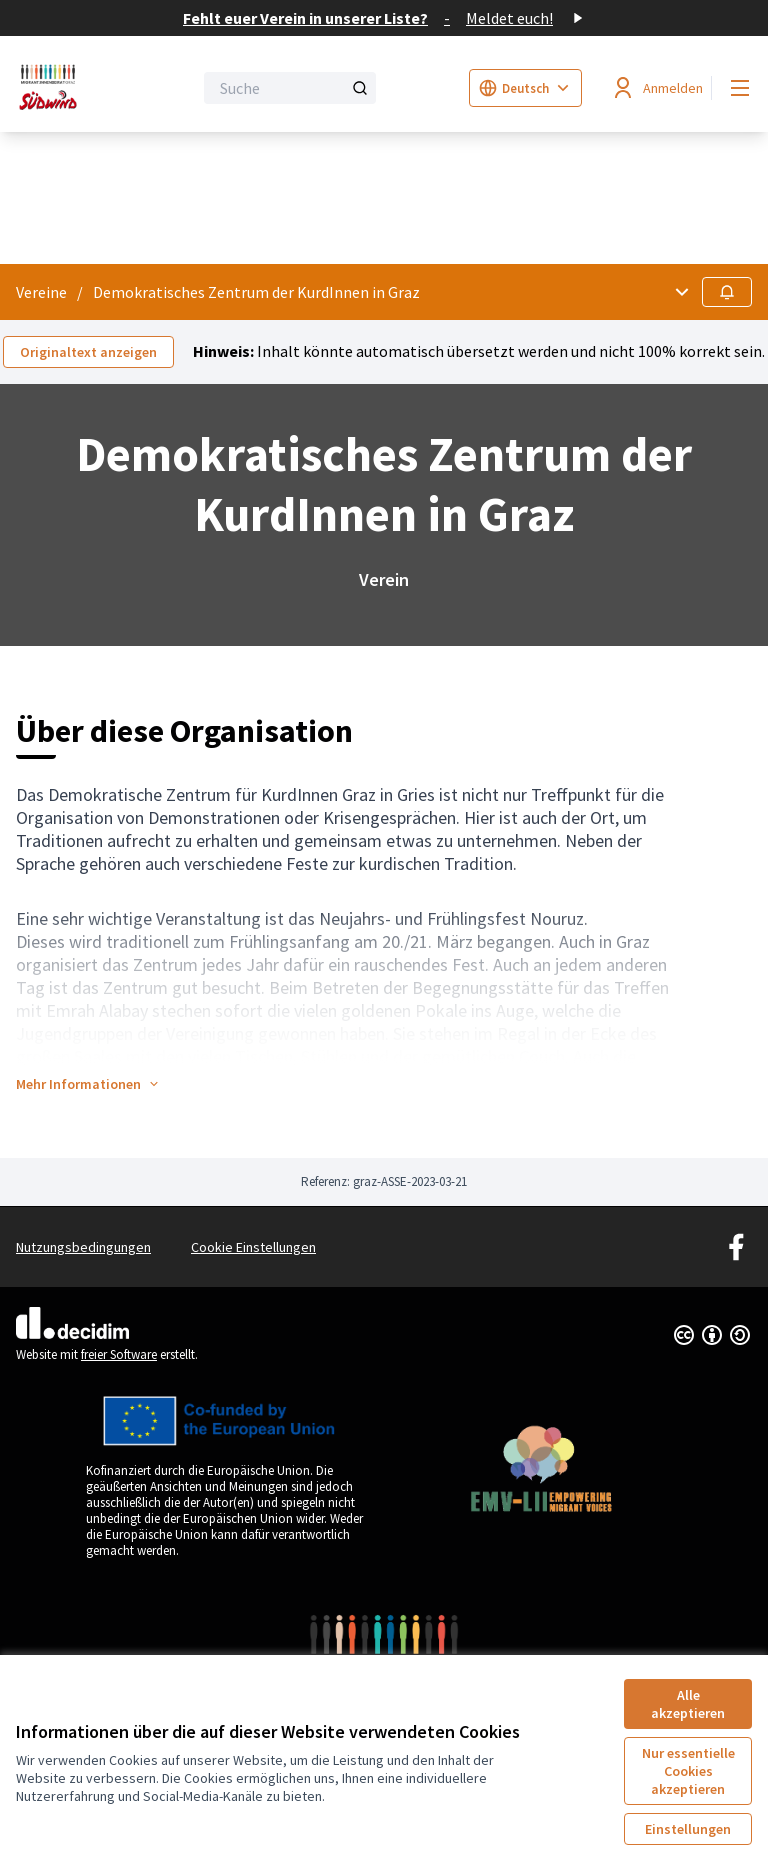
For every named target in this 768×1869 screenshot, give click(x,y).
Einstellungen (688, 1829)
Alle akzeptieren (688, 1704)
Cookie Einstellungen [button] (253, 1247)
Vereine (41, 292)
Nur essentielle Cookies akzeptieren (688, 1771)
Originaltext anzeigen (88, 352)
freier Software (119, 1354)
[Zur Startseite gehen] (55, 88)
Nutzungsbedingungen (83, 1247)
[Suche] (290, 88)
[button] (88, 1084)
